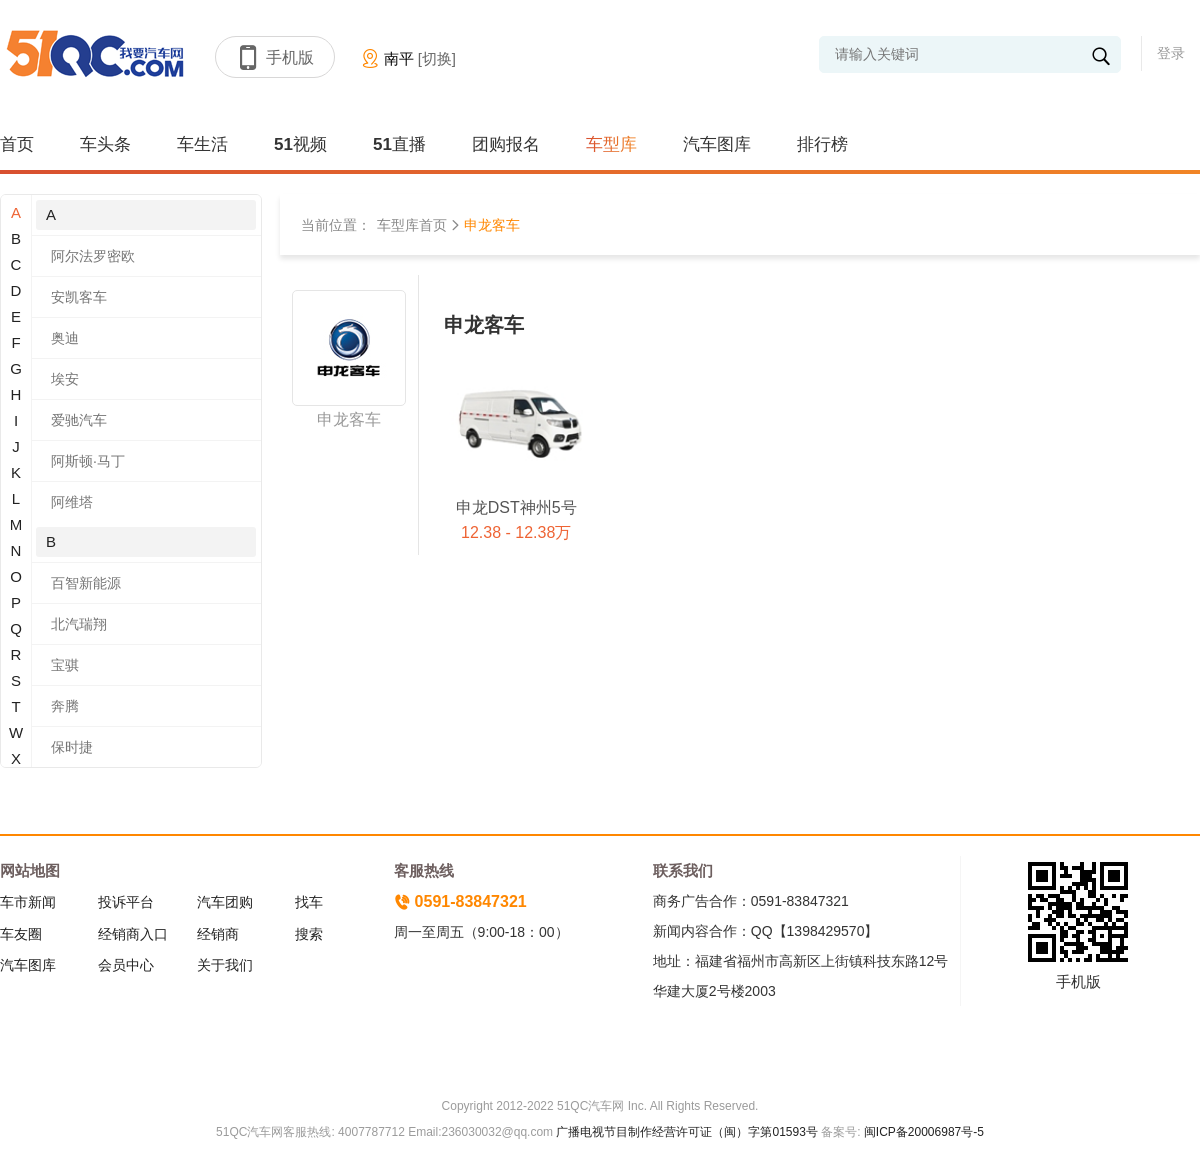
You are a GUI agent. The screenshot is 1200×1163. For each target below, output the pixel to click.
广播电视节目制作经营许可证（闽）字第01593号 (686, 1132)
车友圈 (21, 934)
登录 (1171, 53)
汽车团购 (225, 902)
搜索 (309, 934)
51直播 (399, 144)
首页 (17, 144)
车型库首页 (412, 225)
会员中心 (126, 965)
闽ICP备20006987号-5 (922, 1132)
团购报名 (506, 144)
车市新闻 (28, 902)
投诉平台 (126, 902)
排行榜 (822, 144)
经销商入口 (133, 934)
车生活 (202, 144)
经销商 (218, 934)
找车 (309, 902)
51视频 (300, 144)
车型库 (611, 144)
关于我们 (225, 965)
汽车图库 (717, 144)
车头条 (105, 144)
